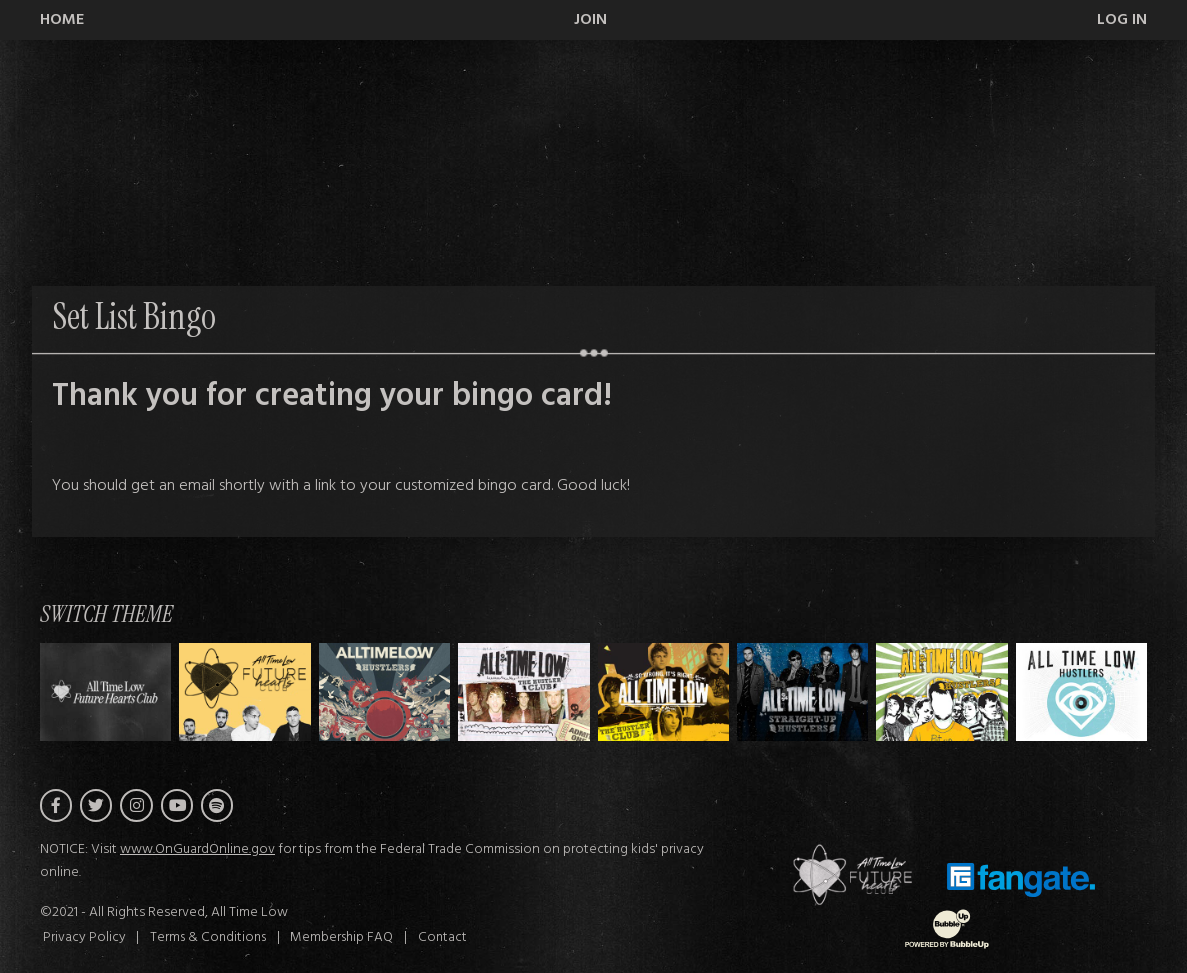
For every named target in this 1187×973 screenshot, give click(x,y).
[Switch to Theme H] (105, 692)
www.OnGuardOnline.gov (197, 849)
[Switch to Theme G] (1081, 692)
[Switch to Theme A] (244, 692)
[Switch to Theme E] (802, 692)
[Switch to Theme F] (941, 692)
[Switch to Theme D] (663, 692)
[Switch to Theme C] (523, 692)
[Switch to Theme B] (384, 692)
